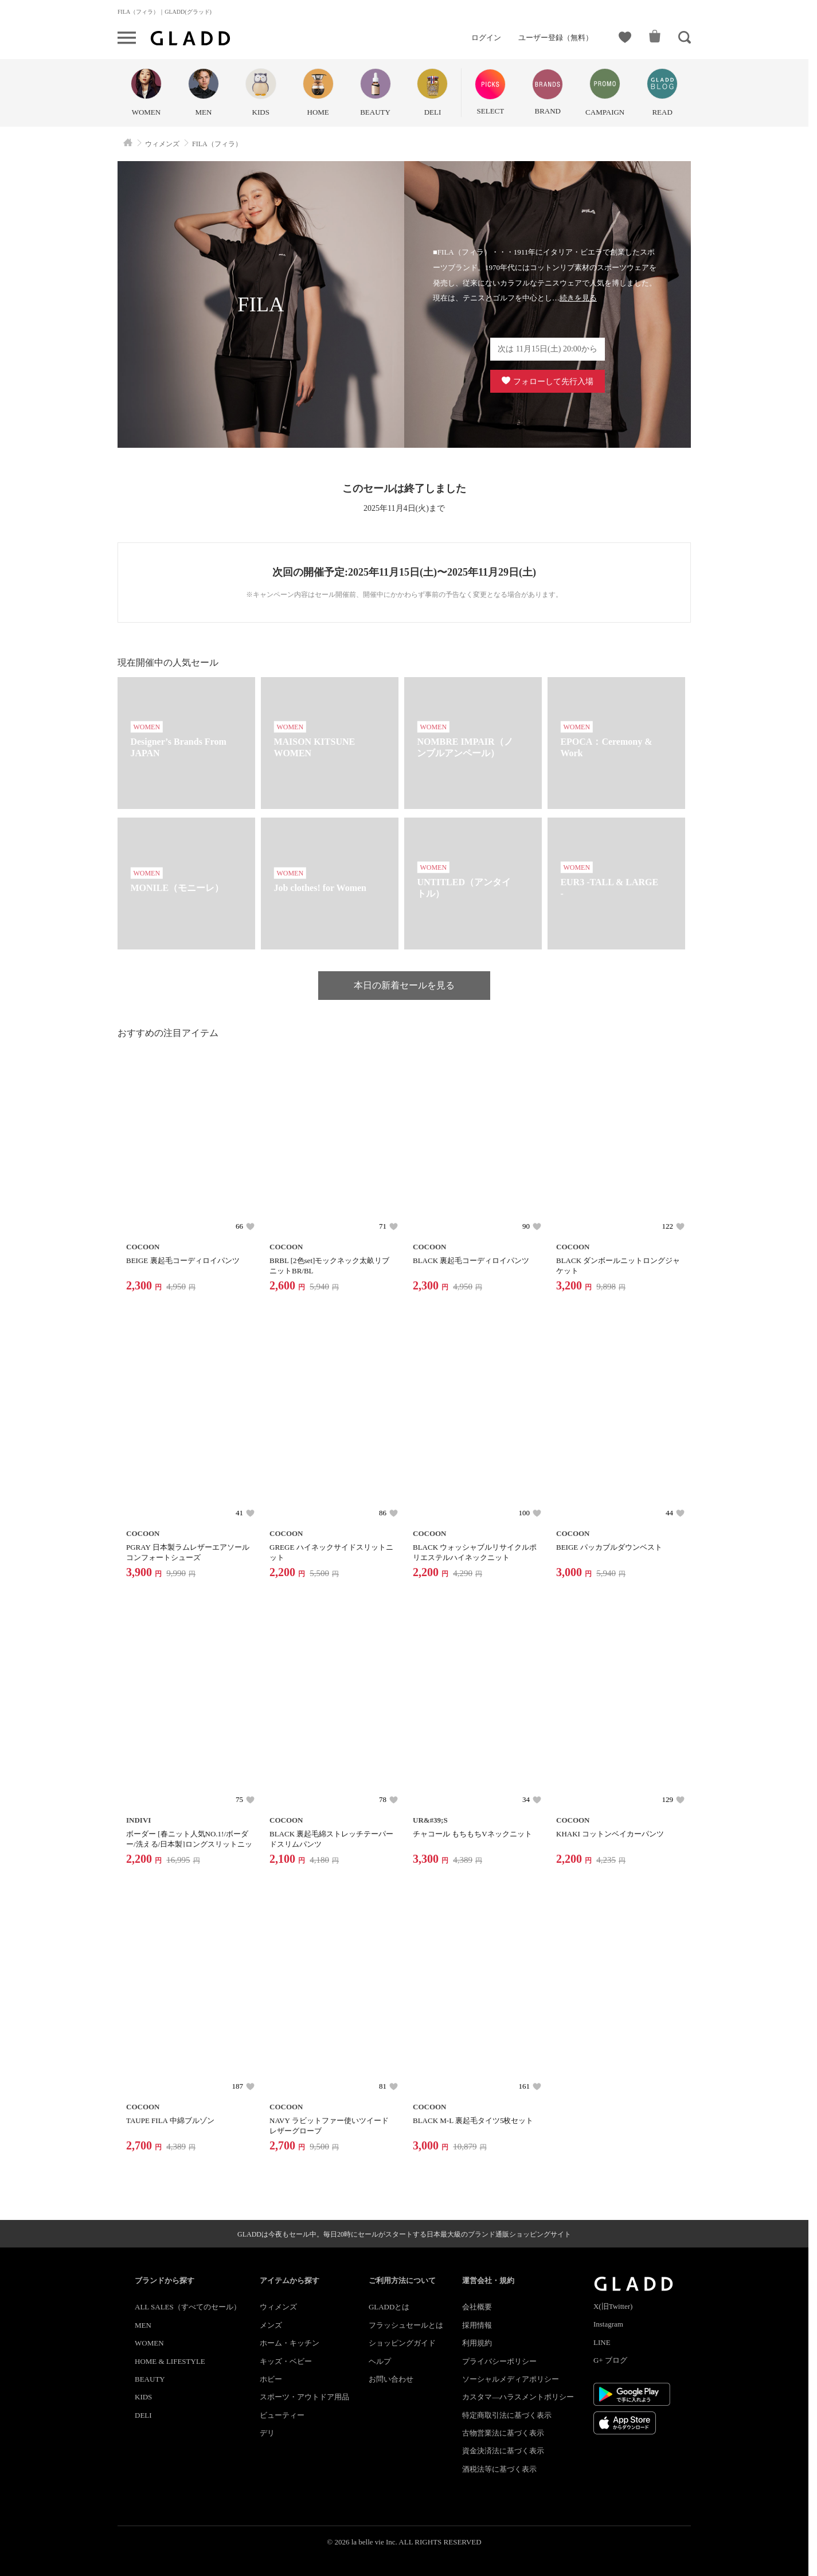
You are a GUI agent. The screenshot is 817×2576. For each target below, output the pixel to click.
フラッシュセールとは (406, 2325)
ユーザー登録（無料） (555, 37)
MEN (143, 2325)
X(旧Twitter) (612, 2306)
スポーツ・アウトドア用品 (304, 2397)
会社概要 (477, 2307)
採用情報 (477, 2325)
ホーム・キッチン (289, 2343)
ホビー (271, 2379)
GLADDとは (389, 2307)
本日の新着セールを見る (404, 985)
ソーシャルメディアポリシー (510, 2379)
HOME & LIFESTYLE (170, 2361)
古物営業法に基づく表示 (503, 2433)
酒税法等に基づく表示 (499, 2469)
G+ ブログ (610, 2360)
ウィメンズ (278, 2307)
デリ (267, 2433)
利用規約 (477, 2343)
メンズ (271, 2325)
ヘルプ (380, 2361)
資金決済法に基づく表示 (503, 2450)
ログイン (486, 37)
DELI (143, 2415)
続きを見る (578, 298)
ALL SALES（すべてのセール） (188, 2307)
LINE (602, 2342)
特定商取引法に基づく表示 (507, 2415)
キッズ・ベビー (286, 2361)
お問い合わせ (391, 2379)
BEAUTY (150, 2379)
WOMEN (149, 2343)
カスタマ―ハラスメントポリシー (518, 2397)
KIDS (143, 2397)
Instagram (608, 2324)
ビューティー (282, 2415)
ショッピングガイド (402, 2343)
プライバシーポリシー (499, 2361)
